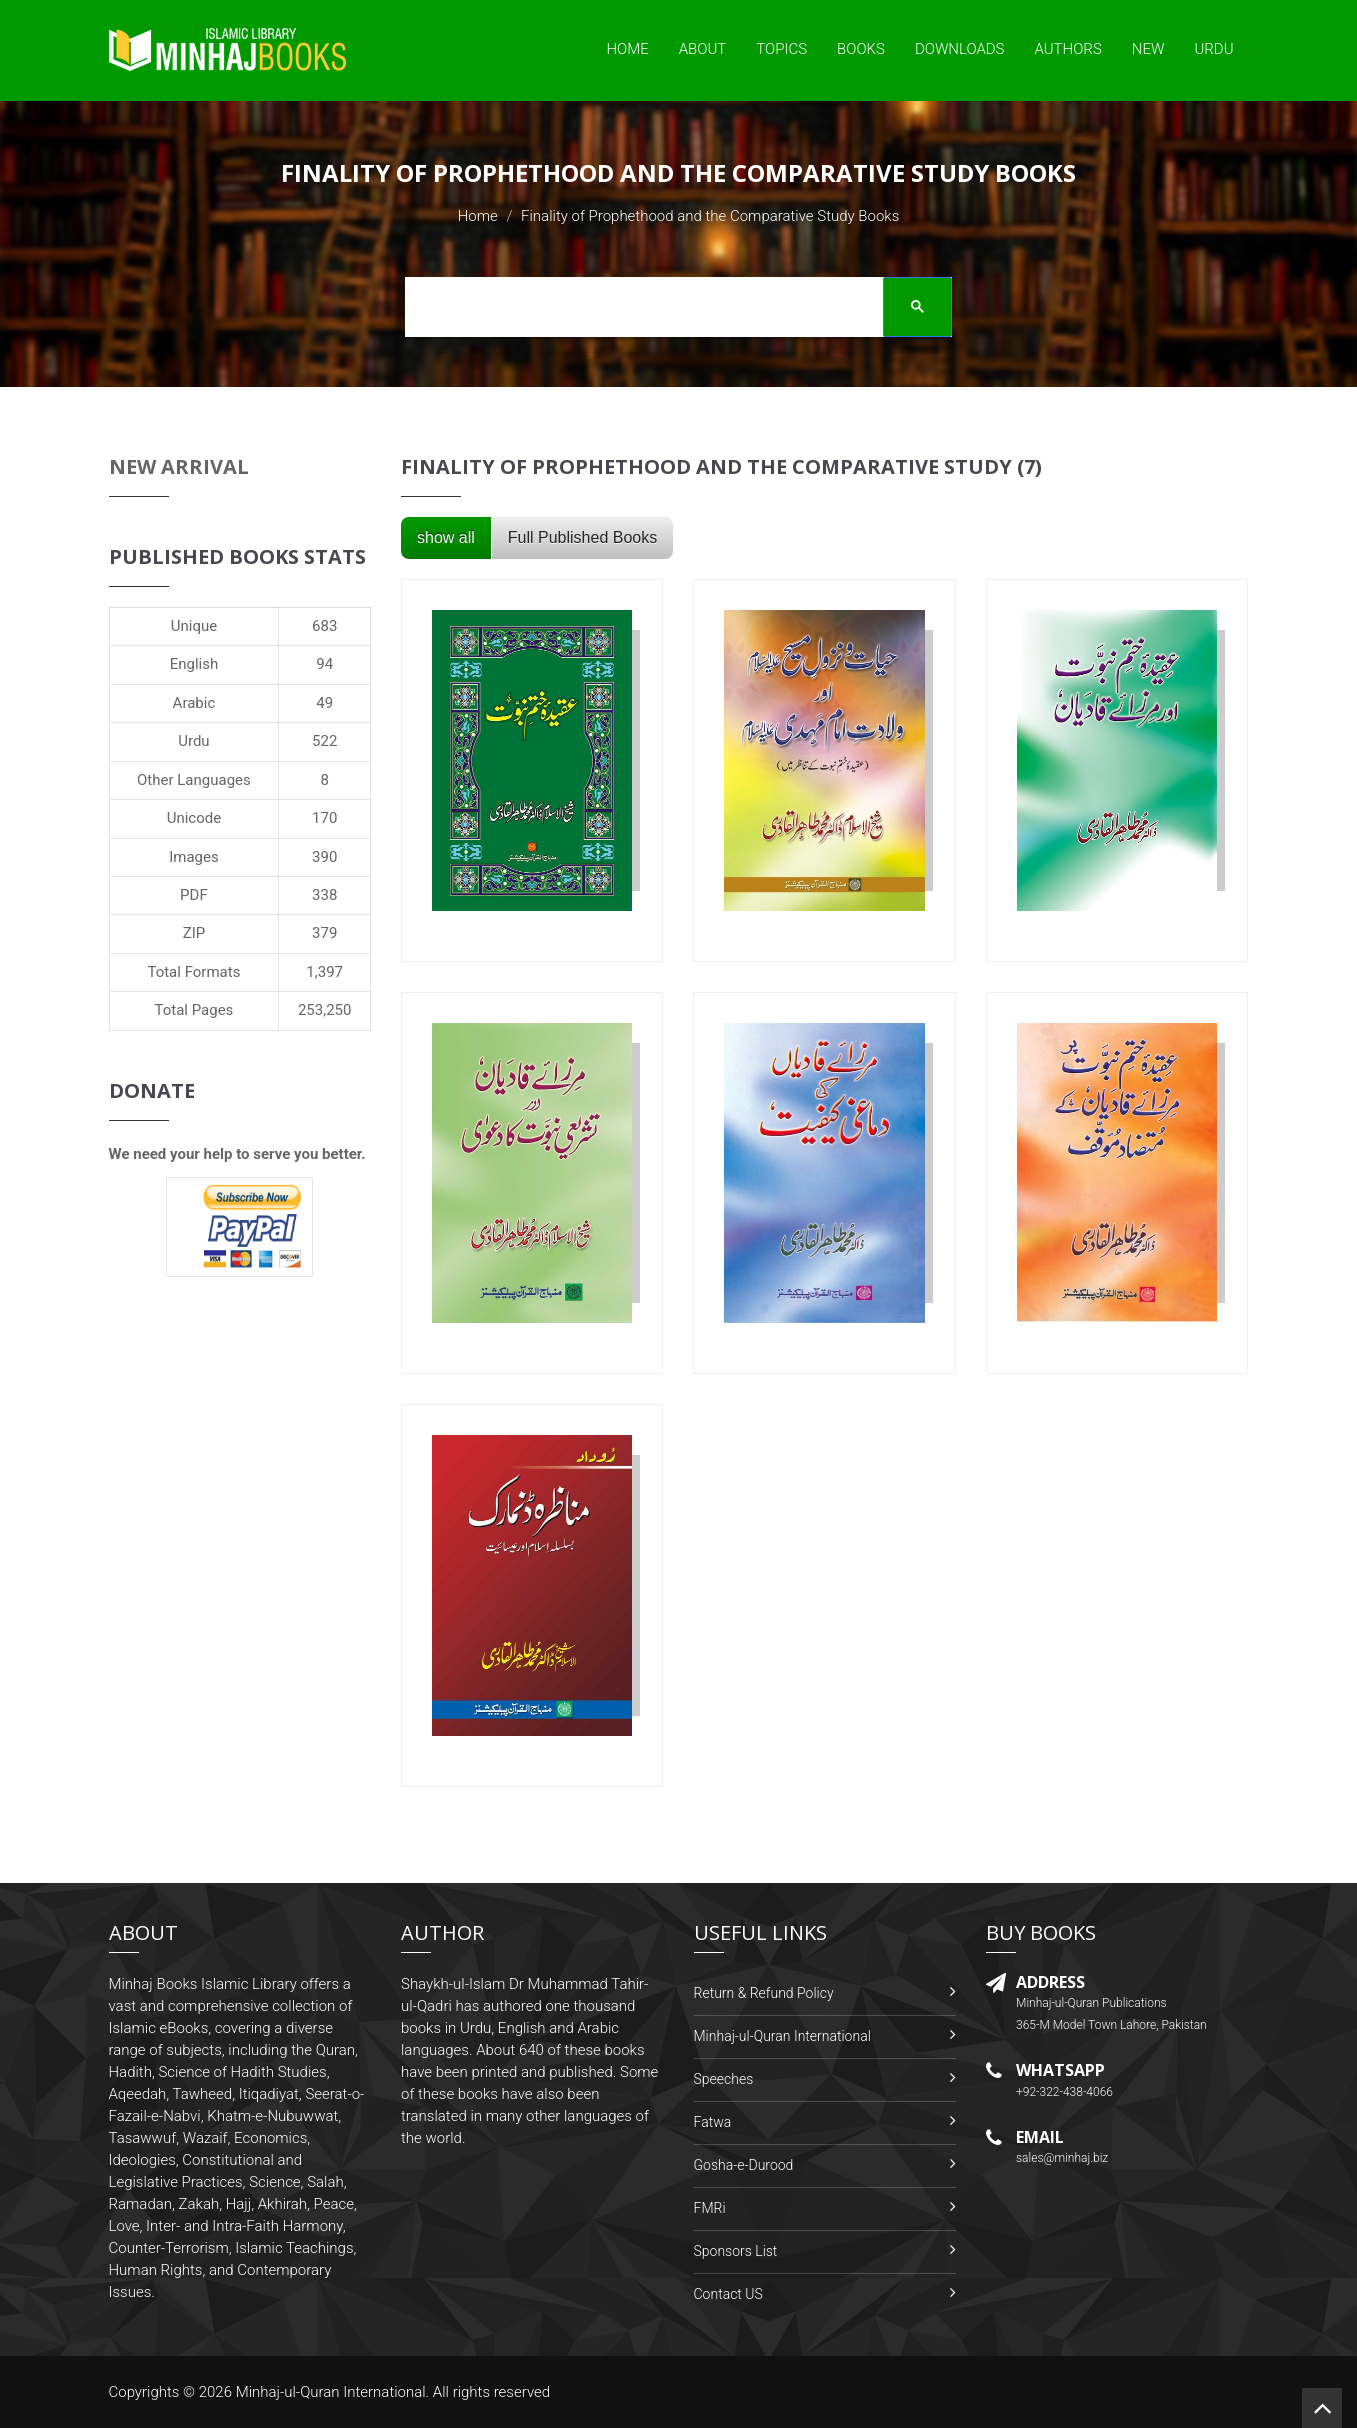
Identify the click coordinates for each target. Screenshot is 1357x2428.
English (194, 664)
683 (324, 626)
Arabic (194, 703)
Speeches (724, 2079)
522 (324, 741)
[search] (672, 310)
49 (324, 703)
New (1148, 49)
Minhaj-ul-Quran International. (333, 2392)
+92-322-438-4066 (1064, 2092)
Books (861, 49)
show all (446, 537)
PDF (194, 895)
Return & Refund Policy (764, 1993)
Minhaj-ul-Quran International (782, 2036)
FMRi (710, 2208)
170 (324, 818)
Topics (781, 49)
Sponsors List (736, 2251)
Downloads (960, 49)
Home (627, 49)
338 (324, 895)
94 (324, 664)
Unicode (194, 818)
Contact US (728, 2294)
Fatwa (713, 2122)
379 (324, 933)
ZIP (194, 933)
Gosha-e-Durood (744, 2165)
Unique (194, 626)
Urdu (1213, 49)
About (703, 49)
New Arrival (179, 466)
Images (194, 857)
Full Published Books (582, 537)
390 (324, 857)
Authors (1068, 49)
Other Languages (194, 780)
